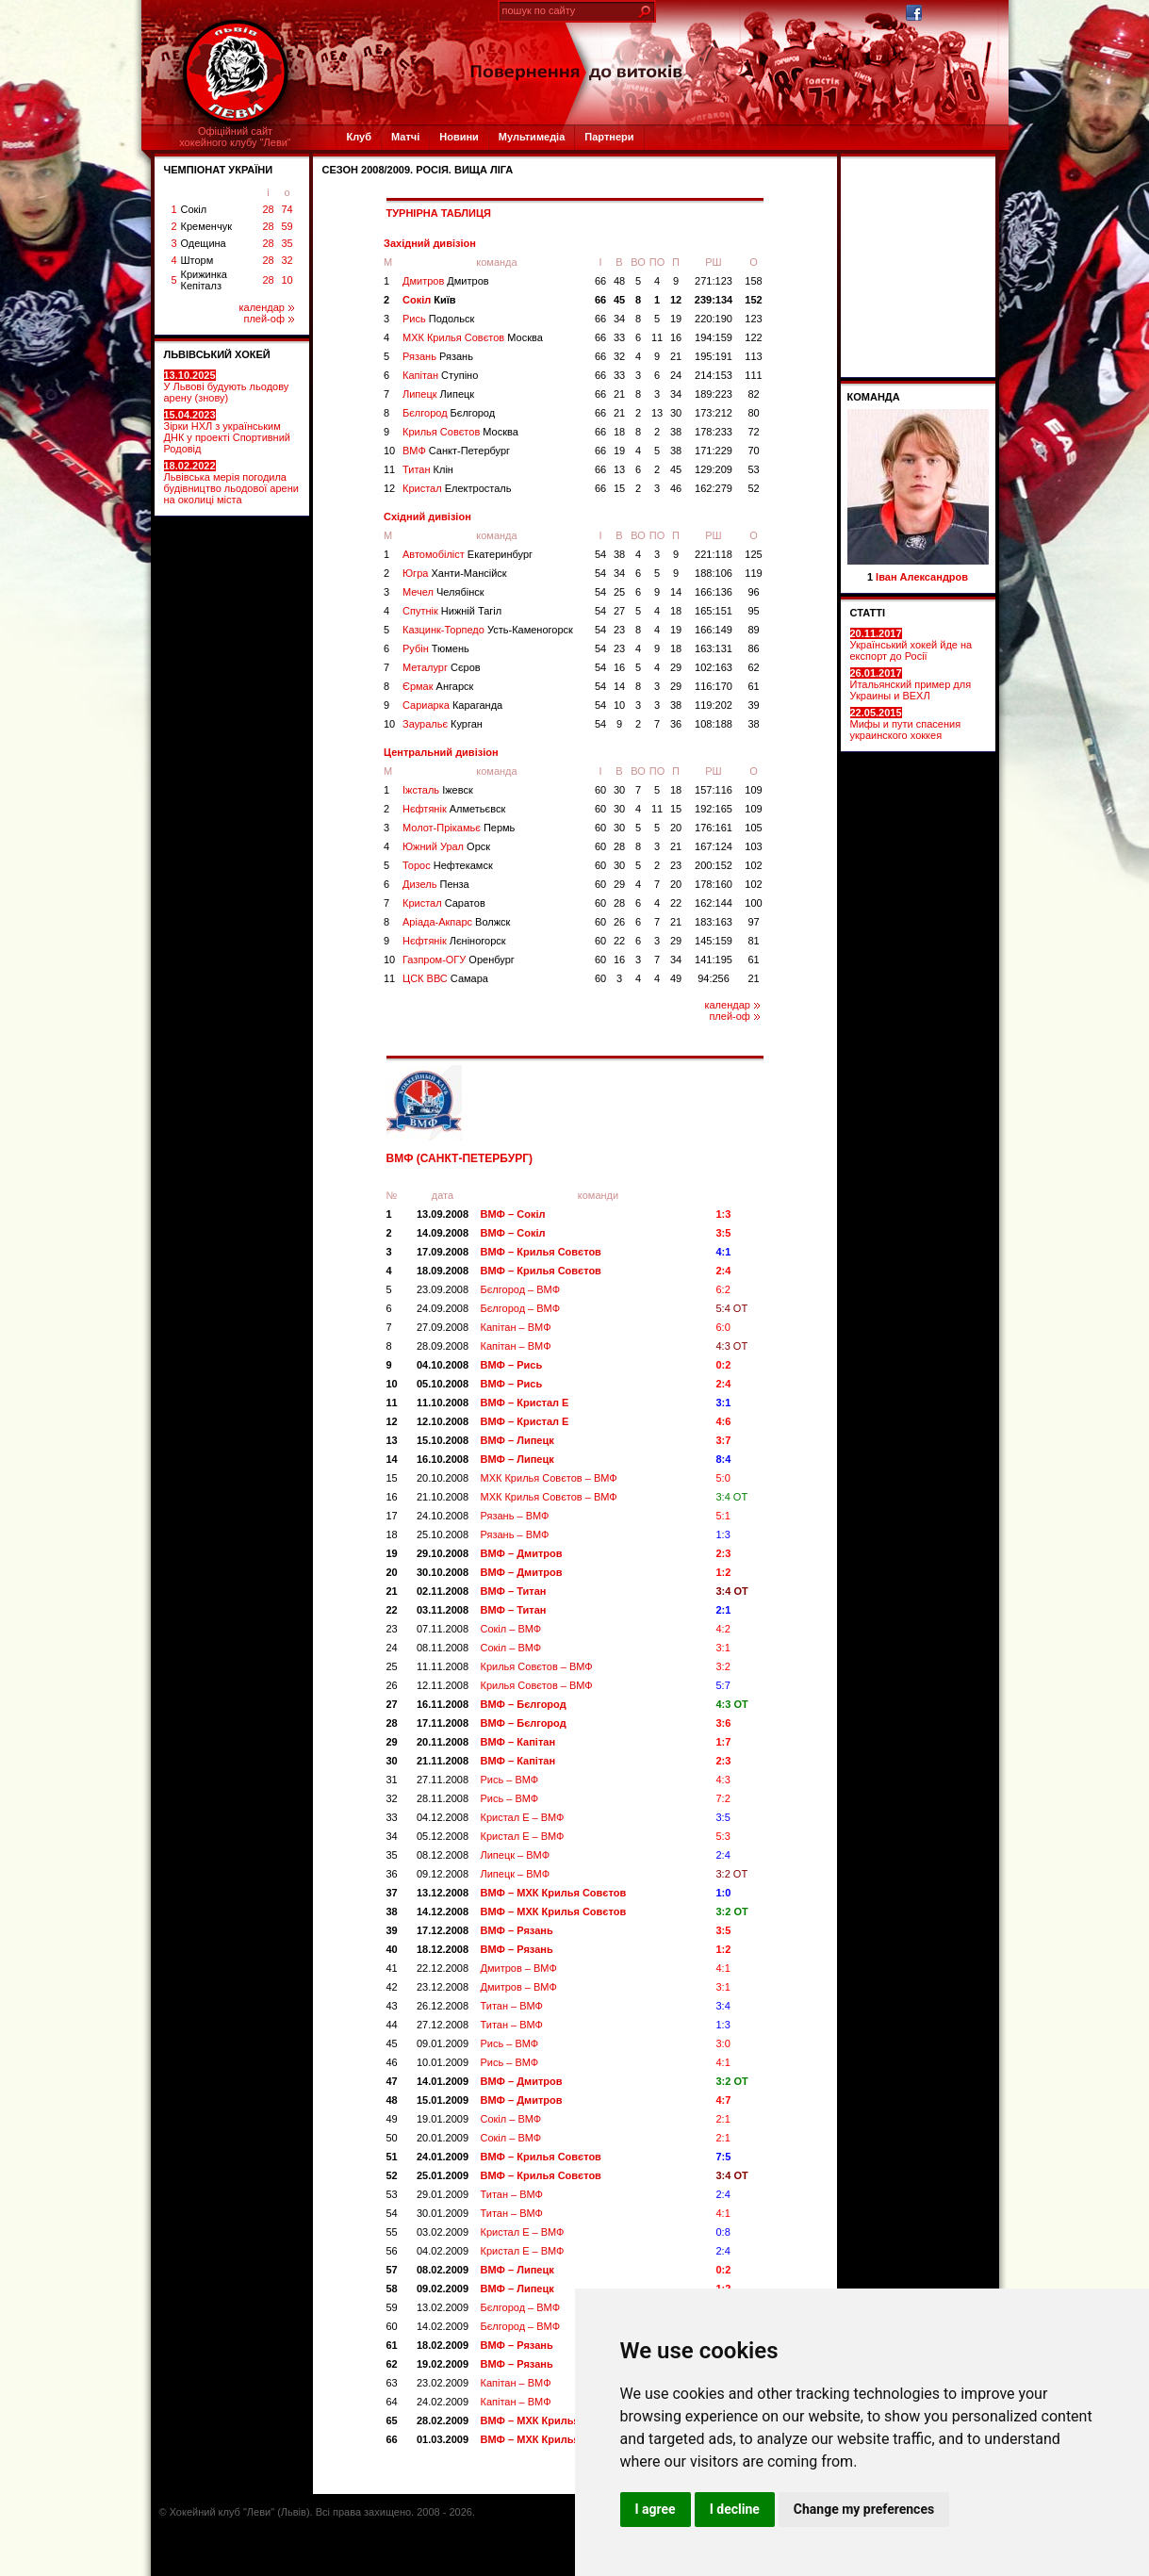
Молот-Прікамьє (458, 827)
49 (675, 978)
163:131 (713, 648)
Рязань (437, 356)
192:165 (713, 808)
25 (619, 592)
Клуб (359, 136)
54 (600, 554)
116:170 (713, 686)
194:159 (713, 337)
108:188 (713, 724)
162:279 (713, 488)
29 (675, 667)
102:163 (713, 667)
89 (753, 629)
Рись (438, 318)
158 (753, 281)
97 (753, 921)
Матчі (405, 136)
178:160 (713, 884)
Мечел (443, 592)
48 (619, 281)
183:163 (713, 921)
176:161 (713, 827)
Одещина (203, 243)
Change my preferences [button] (864, 2509)
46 (675, 488)
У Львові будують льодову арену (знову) (226, 386)
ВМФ (456, 450)
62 (753, 667)
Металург (441, 667)
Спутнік (451, 610)
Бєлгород (448, 412)
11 (657, 337)
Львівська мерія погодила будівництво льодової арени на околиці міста (231, 482)
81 (753, 940)
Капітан (440, 375)
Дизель (435, 884)
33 (619, 337)
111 (753, 375)
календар (266, 307)
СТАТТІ (868, 612)
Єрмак (437, 686)
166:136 (713, 592)
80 (753, 412)
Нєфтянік (453, 808)
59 (286, 226)
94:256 (714, 978)
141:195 (713, 959)
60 (600, 790)
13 (657, 412)
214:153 (713, 375)
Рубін (435, 648)
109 (753, 790)
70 (753, 450)
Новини (459, 136)
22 (675, 903)
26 (619, 921)
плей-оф (268, 318)
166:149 (713, 629)
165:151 (713, 610)
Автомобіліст (467, 554)
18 (619, 431)
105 (753, 827)
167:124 (713, 846)
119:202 (713, 705)
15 (619, 488)
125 (753, 554)
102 (753, 865)
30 (675, 412)
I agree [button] (655, 2509)
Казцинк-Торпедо (487, 629)
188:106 (713, 573)
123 (753, 318)
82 (753, 394)
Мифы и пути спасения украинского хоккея (905, 724)
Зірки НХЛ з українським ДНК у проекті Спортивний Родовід (227, 431)
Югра (454, 573)
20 (675, 827)
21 (675, 356)
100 (753, 903)
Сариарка (452, 705)
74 (286, 209)
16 (675, 337)
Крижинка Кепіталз (204, 280)
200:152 (713, 865)
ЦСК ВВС (445, 978)
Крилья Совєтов (460, 431)
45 (619, 299)
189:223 (713, 394)
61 (753, 686)
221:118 (713, 554)
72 (753, 431)
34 (619, 318)
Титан (427, 469)
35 (286, 243)
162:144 (713, 903)
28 (267, 209)
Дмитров (445, 281)
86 (753, 648)
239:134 (713, 299)
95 (753, 610)
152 (753, 299)
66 (600, 281)
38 (675, 431)
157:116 (713, 790)
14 (675, 592)
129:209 (713, 469)
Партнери (608, 136)
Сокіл (194, 209)
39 (753, 705)
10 (286, 280)
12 (675, 299)
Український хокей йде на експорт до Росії (911, 645)
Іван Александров (922, 576)
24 (675, 375)
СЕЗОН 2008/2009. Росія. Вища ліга (418, 169)
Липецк (438, 394)
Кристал (456, 488)
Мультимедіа (532, 136)
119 (753, 573)
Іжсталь (437, 790)
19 (675, 318)
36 (675, 724)
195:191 (713, 356)
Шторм (197, 260)
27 (619, 610)
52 (753, 488)
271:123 (713, 281)
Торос (447, 865)
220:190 (713, 318)
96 (753, 592)
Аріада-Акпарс (456, 921)
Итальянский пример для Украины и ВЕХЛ (911, 684)
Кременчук (206, 226)
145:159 (713, 940)
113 (753, 356)
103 (753, 846)
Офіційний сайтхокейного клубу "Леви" (235, 136)
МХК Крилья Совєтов (472, 337)
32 (286, 260)
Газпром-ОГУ (458, 959)
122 (753, 337)
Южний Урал (446, 846)
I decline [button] (735, 2509)
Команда (873, 396)
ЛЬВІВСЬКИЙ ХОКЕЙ (217, 354)
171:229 (713, 450)
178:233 (713, 431)
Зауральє (442, 724)
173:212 (713, 412)
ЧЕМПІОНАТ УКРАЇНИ (218, 169)
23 (619, 629)
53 (753, 469)
